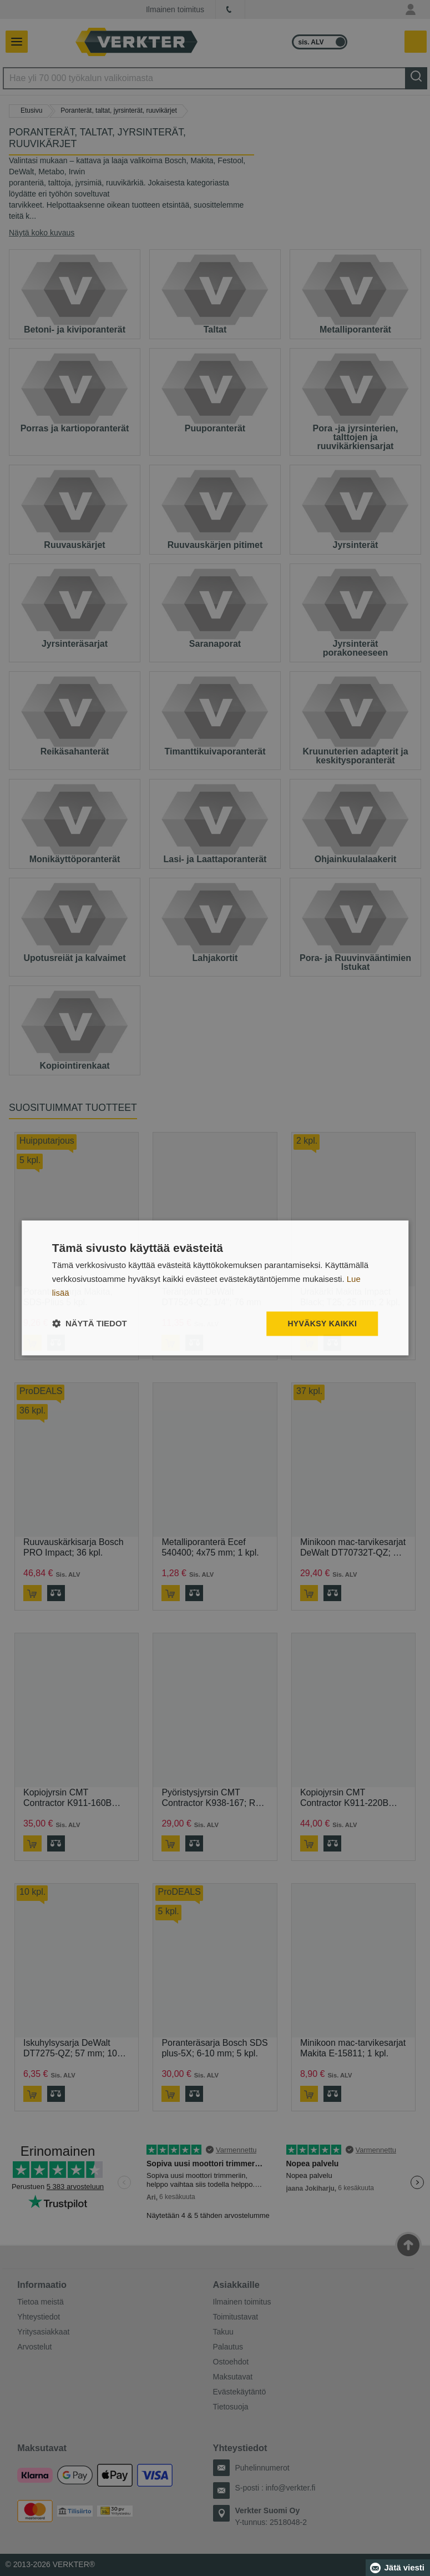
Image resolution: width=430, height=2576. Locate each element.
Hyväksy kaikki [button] (322, 1323)
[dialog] (215, 1287)
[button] (89, 1323)
